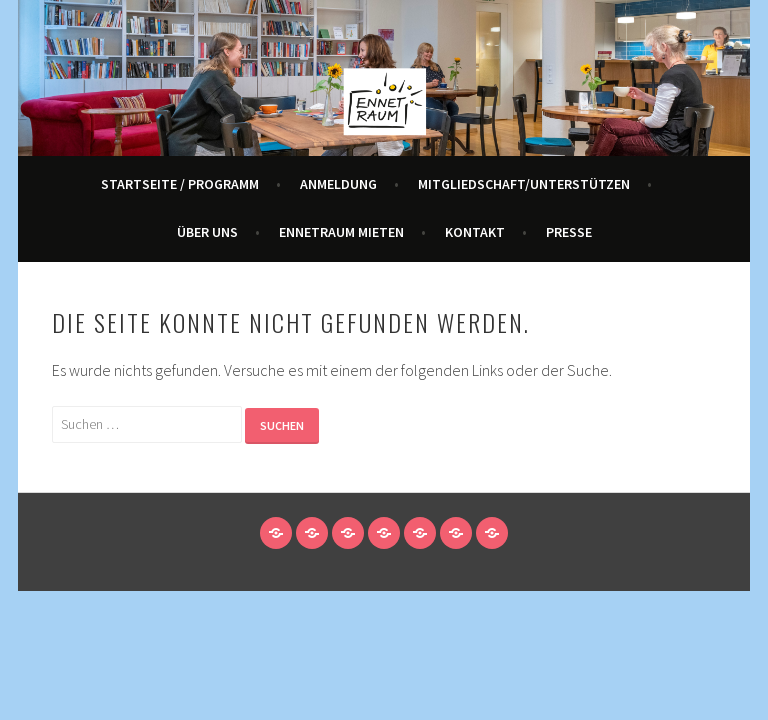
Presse (569, 232)
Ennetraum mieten (341, 232)
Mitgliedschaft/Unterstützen (524, 184)
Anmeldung (338, 184)
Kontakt (475, 232)
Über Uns (207, 232)
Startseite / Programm (180, 184)
